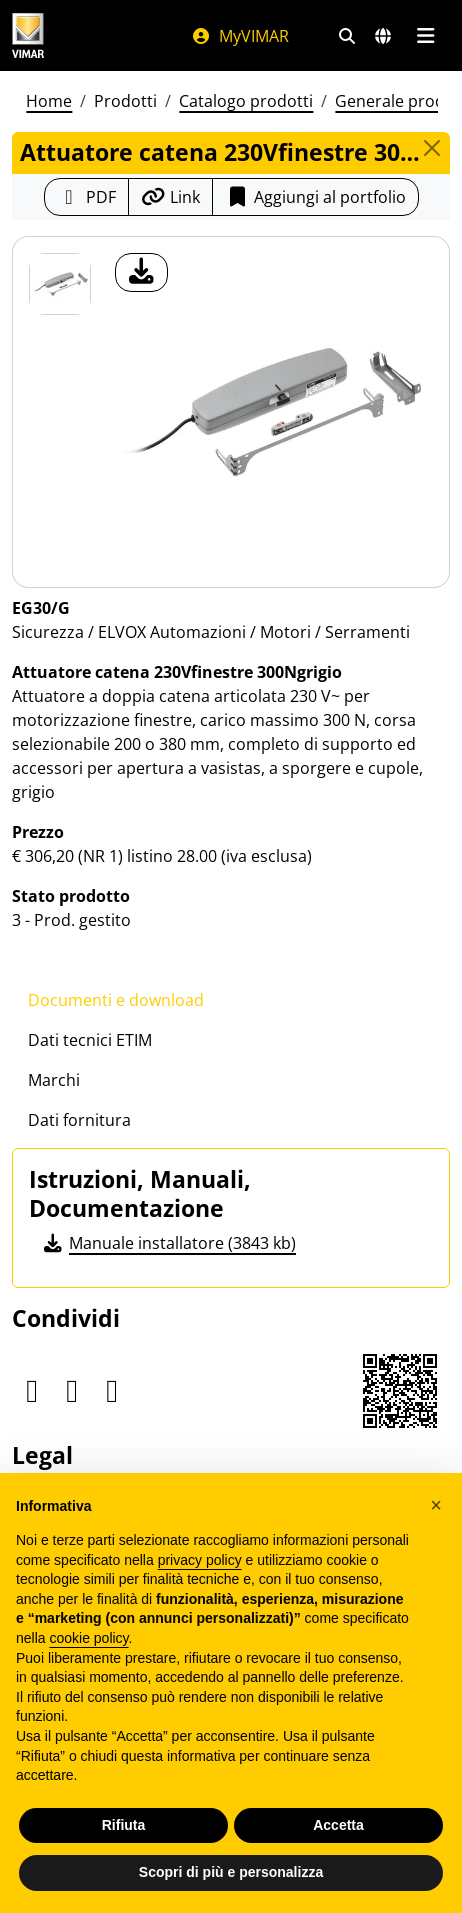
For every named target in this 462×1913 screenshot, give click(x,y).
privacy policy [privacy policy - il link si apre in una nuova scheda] (200, 1560)
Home (49, 101)
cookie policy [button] (88, 1638)
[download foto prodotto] (141, 272)
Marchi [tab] (54, 1080)
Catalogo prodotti (246, 101)
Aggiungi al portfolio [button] (315, 197)
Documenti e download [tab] (116, 1000)
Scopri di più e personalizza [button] (231, 1872)
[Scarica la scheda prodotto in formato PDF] (86, 197)
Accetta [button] (338, 1825)
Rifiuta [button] (124, 1825)
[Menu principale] (425, 36)
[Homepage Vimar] (28, 35)
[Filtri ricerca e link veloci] (347, 36)
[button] (436, 1505)
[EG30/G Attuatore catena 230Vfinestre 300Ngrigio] (60, 284)
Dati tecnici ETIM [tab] (90, 1040)
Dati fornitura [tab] (79, 1120)
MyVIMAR (240, 36)
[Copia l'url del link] (170, 197)
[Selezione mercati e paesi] (383, 36)
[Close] (432, 148)
